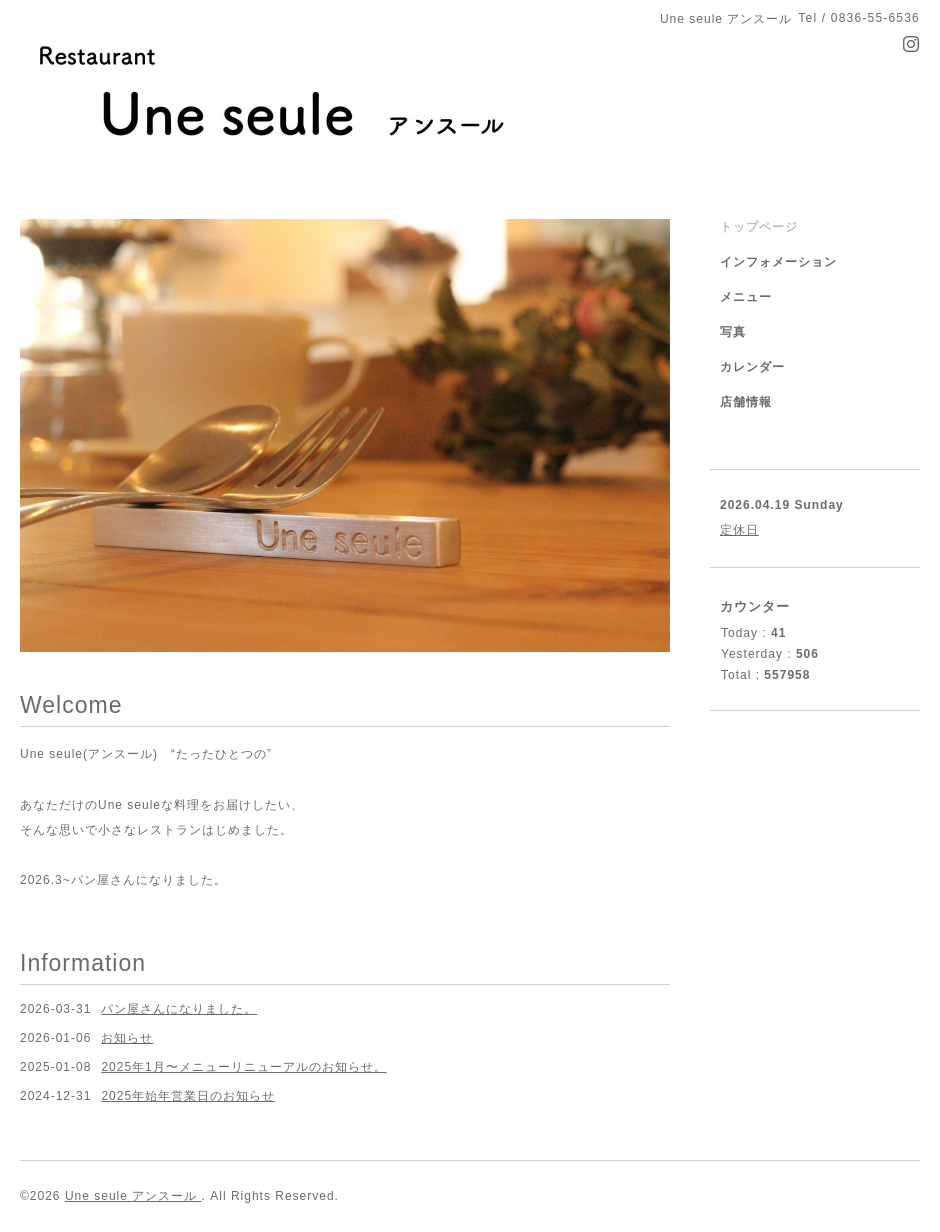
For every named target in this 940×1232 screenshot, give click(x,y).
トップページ (759, 227)
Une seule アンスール (133, 1196)
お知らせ (127, 1038)
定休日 (739, 530)
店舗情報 (746, 402)
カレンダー (752, 367)
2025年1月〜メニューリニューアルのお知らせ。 (243, 1067)
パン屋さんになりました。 (179, 1009)
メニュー (746, 297)
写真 (733, 332)
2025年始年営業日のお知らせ (188, 1096)
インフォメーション (778, 262)
